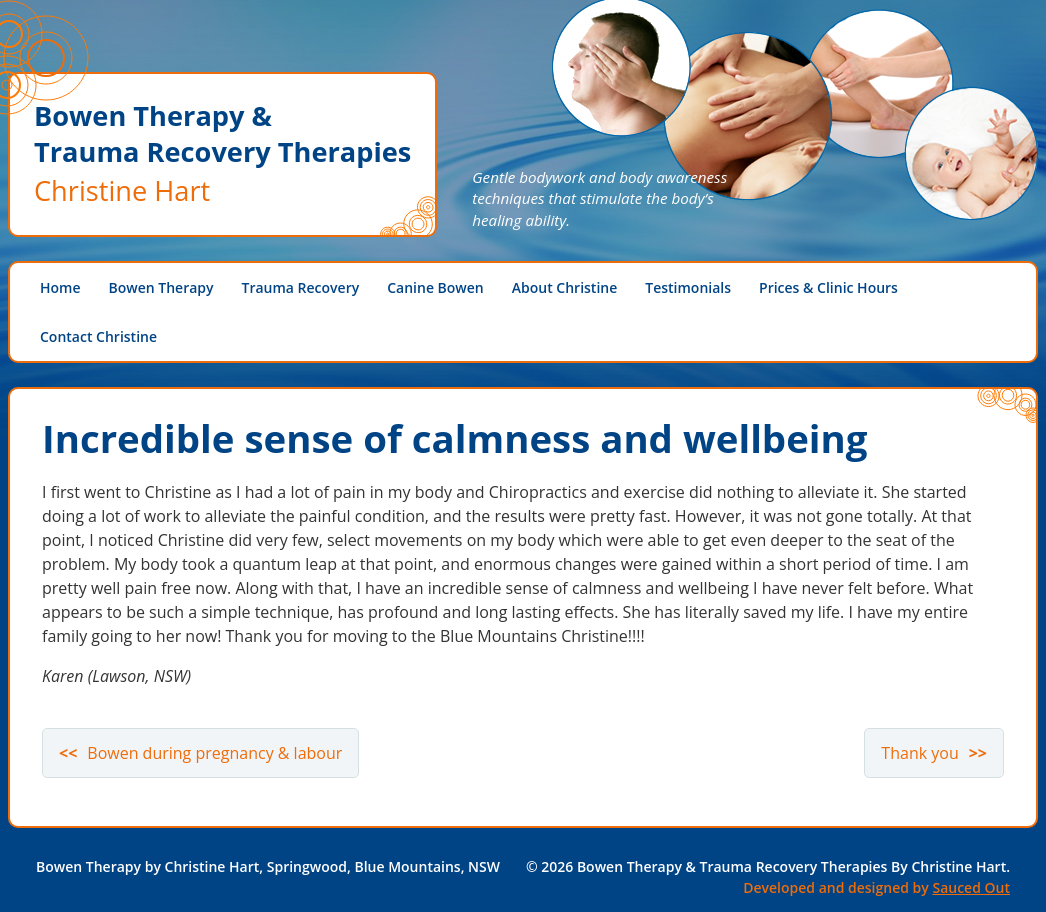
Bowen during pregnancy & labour (214, 753)
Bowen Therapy (161, 287)
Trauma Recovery (301, 287)
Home (60, 287)
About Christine (565, 287)
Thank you (919, 753)
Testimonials (688, 287)
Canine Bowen (435, 287)
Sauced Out (971, 887)
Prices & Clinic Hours (828, 287)
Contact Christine (98, 336)
